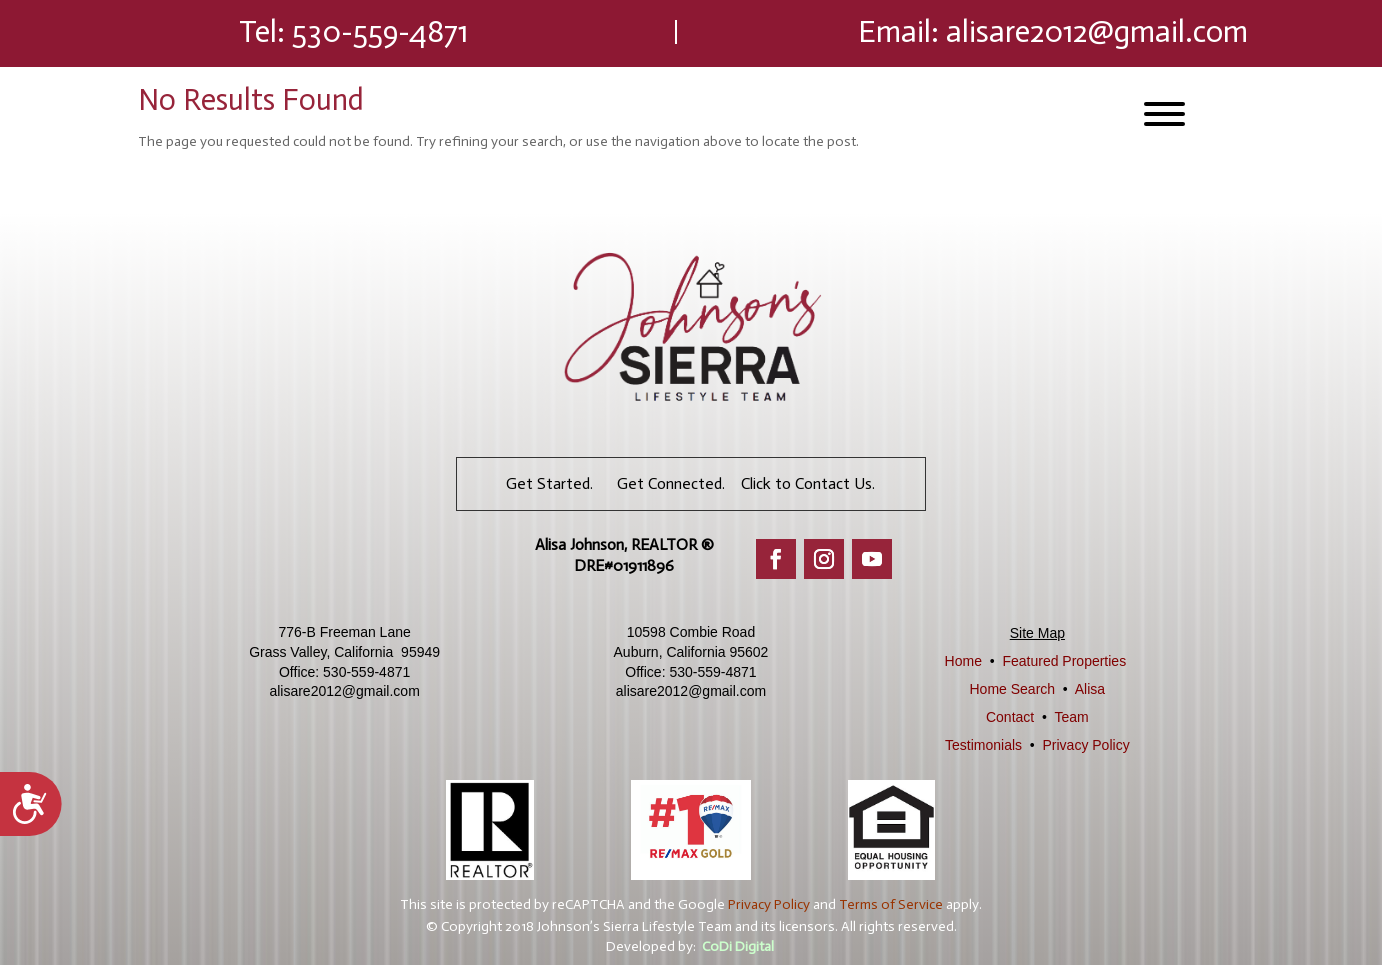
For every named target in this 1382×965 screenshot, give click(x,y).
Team (1071, 717)
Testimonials (983, 745)
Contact (1010, 717)
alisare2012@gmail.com (1097, 31)
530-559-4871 (380, 31)
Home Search (1013, 689)
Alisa (1090, 689)
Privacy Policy (1086, 745)
